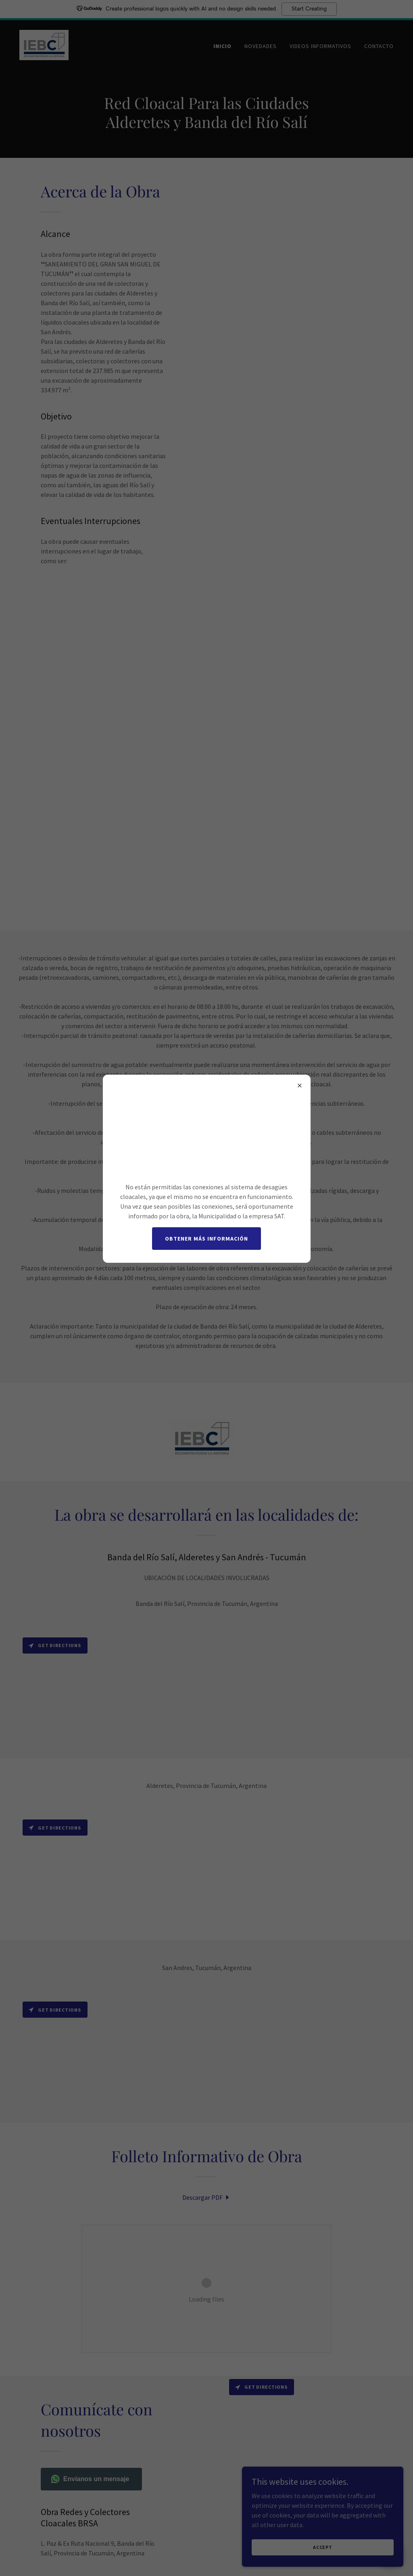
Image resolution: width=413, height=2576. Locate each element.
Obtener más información (206, 1238)
